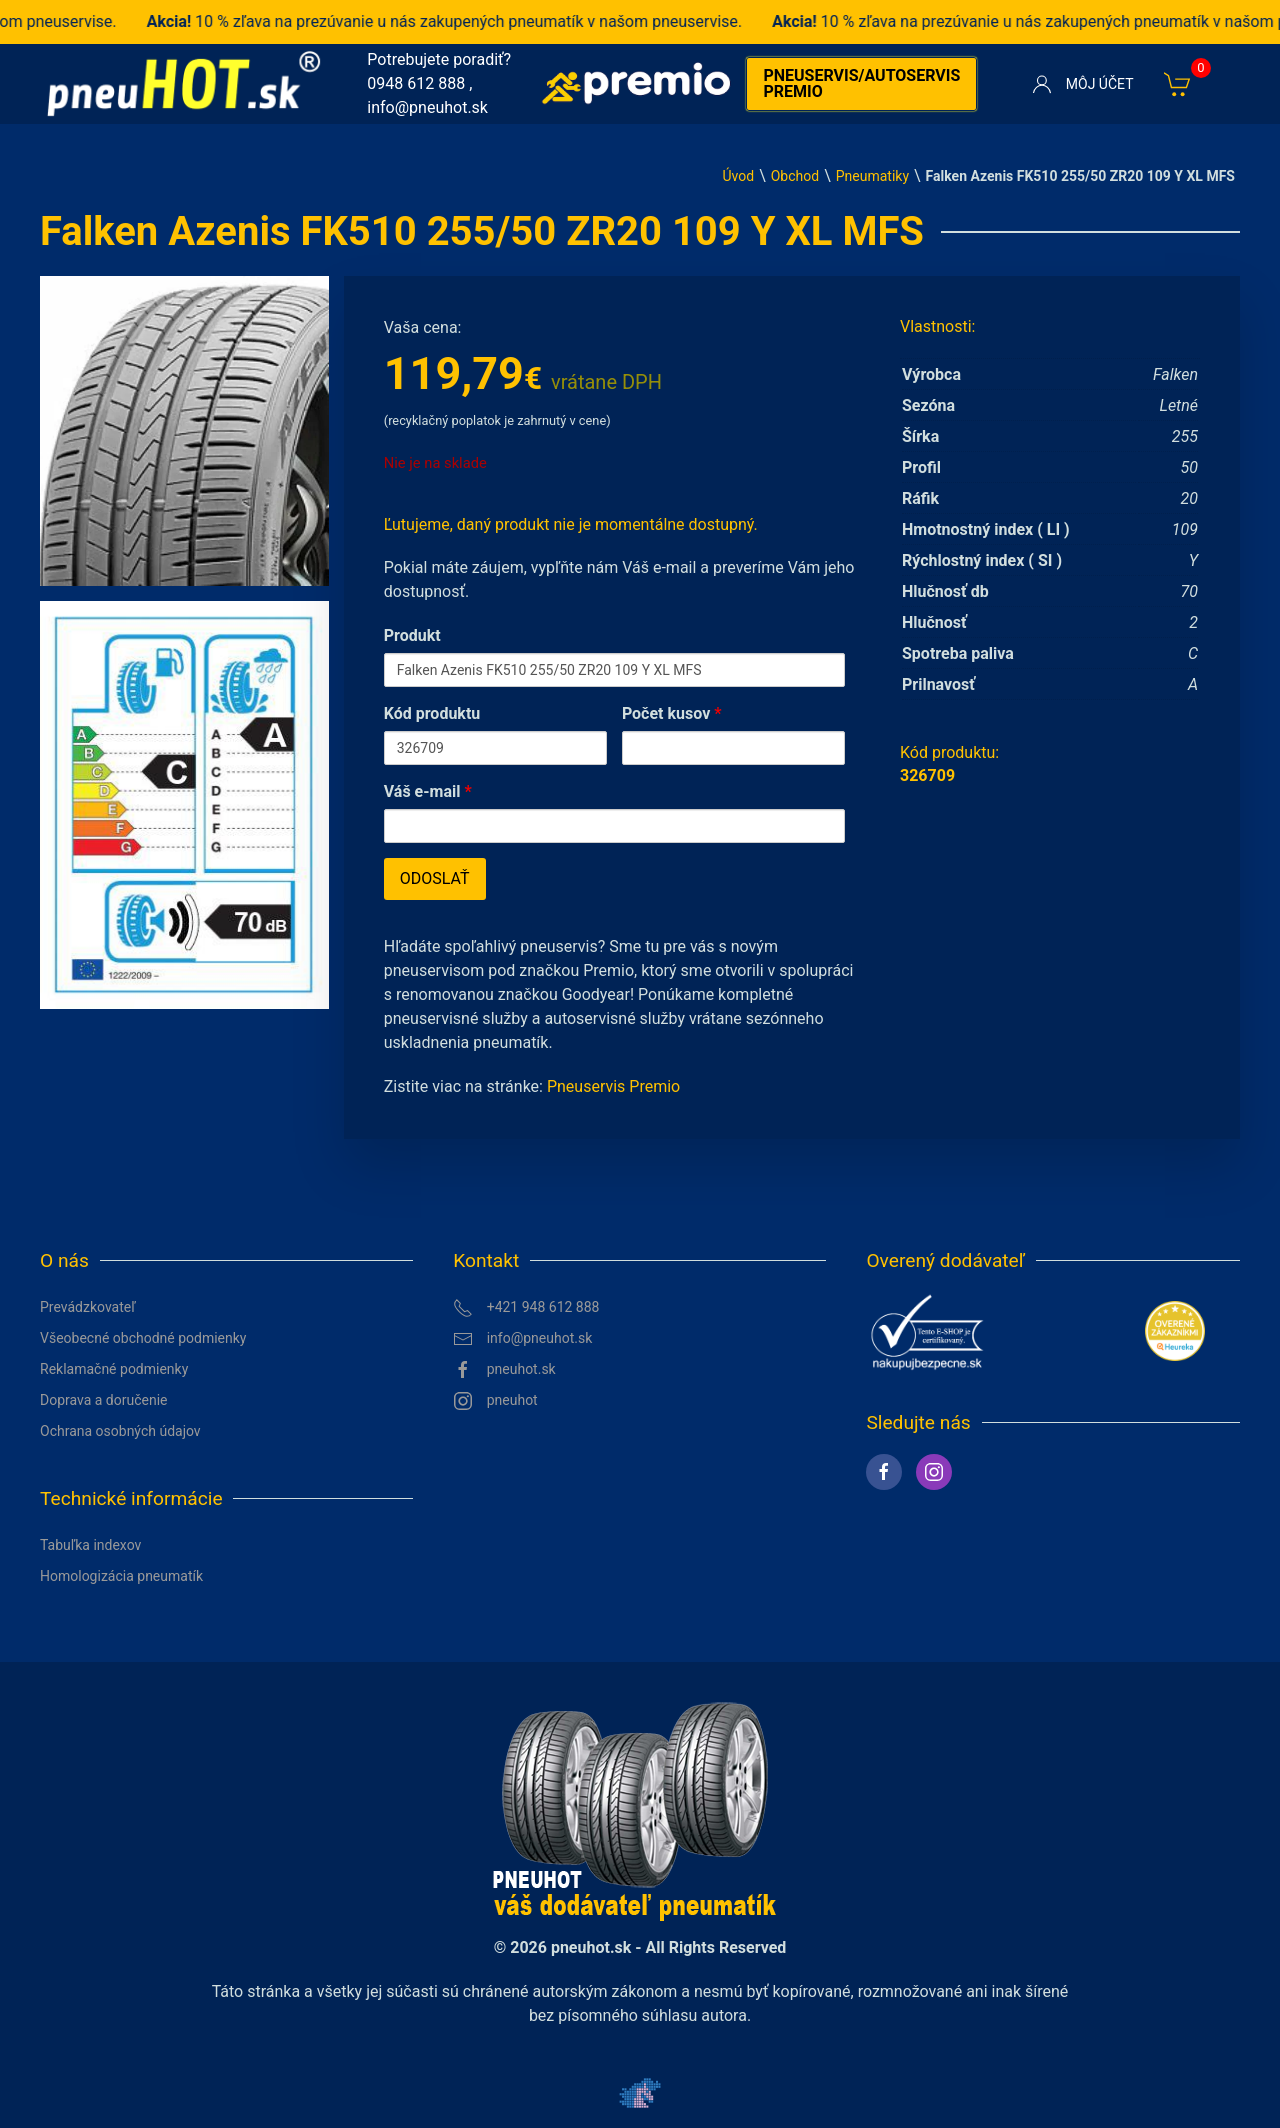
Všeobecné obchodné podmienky (143, 1338)
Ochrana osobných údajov (120, 1431)
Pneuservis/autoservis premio (861, 83)
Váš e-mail (428, 791)
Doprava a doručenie (104, 1400)
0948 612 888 (416, 83)
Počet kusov (672, 713)
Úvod (738, 176)
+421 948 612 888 (526, 1308)
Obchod (795, 176)
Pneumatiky (872, 176)
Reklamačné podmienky (114, 1369)
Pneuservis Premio (613, 1086)
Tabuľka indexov (90, 1545)
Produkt (412, 635)
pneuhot (495, 1401)
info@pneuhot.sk (427, 107)
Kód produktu (432, 713)
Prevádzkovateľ (88, 1307)
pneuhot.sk (504, 1370)
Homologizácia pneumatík (121, 1576)
